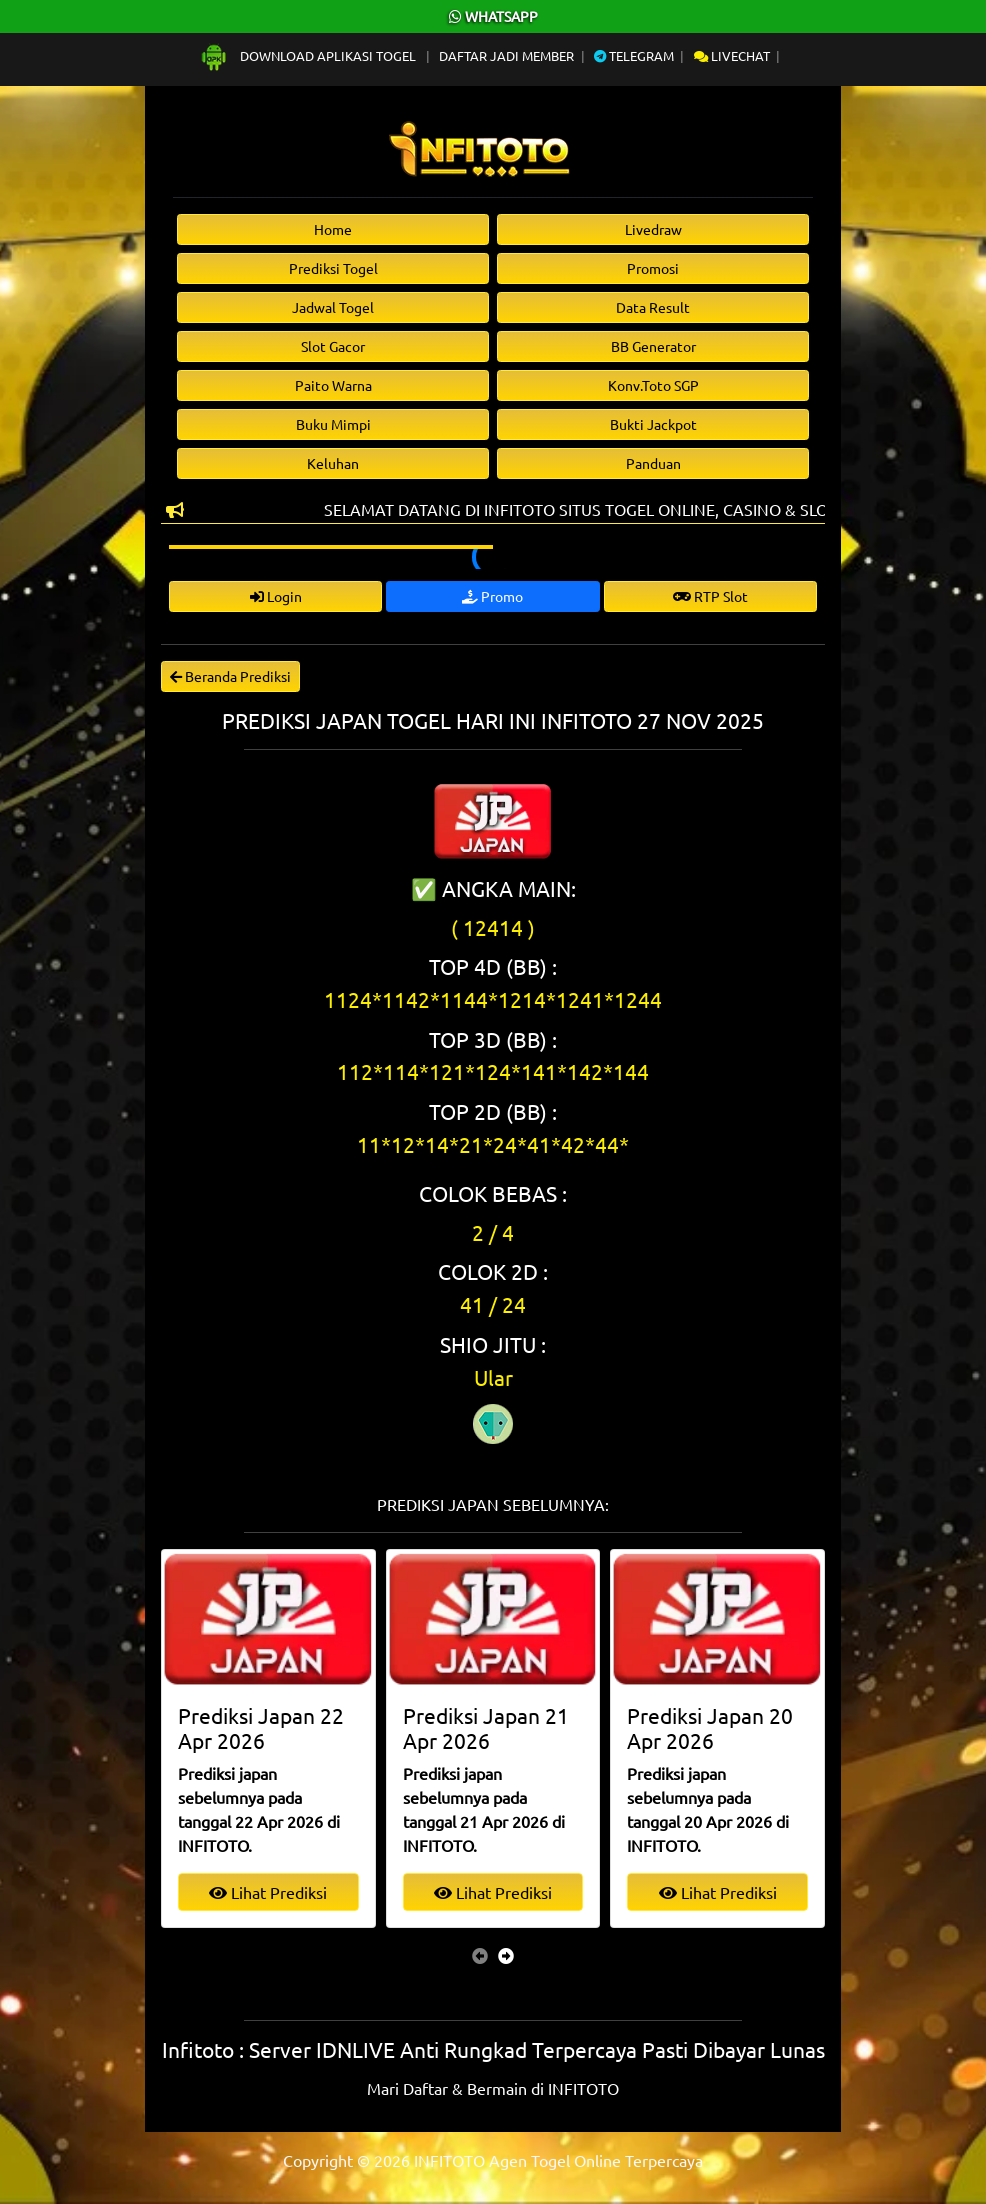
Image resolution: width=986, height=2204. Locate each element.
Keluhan (333, 463)
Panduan (653, 463)
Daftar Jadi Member (506, 55)
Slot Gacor (333, 346)
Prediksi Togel (333, 268)
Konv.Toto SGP (653, 385)
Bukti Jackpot (653, 424)
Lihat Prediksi (268, 1892)
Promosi (653, 268)
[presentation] (480, 1955)
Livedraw (653, 229)
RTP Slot (710, 596)
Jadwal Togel (333, 307)
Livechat (732, 55)
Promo (492, 596)
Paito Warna (333, 385)
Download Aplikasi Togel (309, 55)
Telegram (634, 55)
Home (333, 229)
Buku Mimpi (333, 424)
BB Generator (653, 346)
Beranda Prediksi (230, 676)
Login (276, 596)
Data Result (653, 307)
